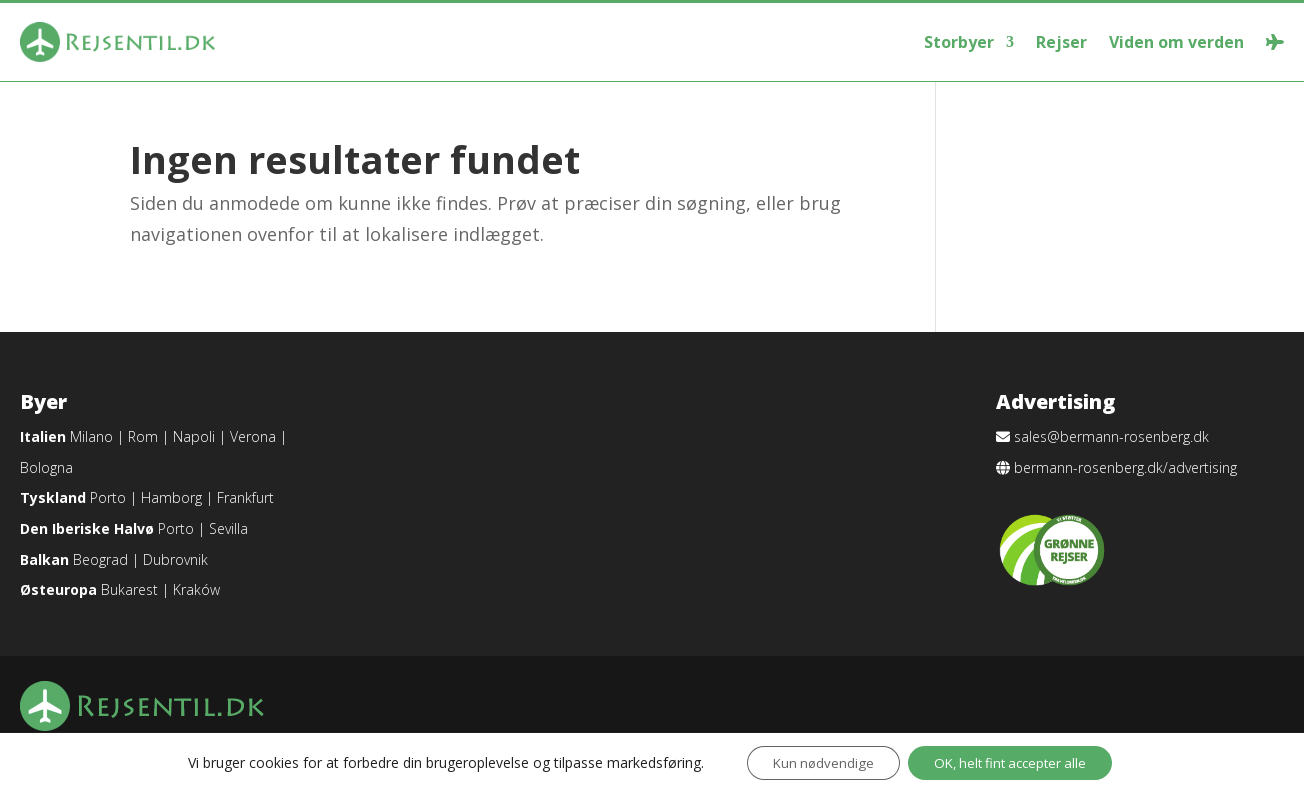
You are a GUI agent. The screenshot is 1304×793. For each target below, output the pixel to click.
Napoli (194, 436)
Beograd (100, 559)
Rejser (1061, 42)
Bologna (46, 467)
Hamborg (171, 497)
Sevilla (228, 528)
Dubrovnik (175, 559)
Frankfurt (245, 497)
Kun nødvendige (814, 761)
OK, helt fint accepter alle (1015, 761)
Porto (108, 497)
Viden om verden (1176, 42)
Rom (143, 436)
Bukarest (129, 589)
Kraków (196, 589)
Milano (91, 436)
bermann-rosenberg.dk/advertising (1125, 467)
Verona (253, 436)
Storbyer (959, 42)
